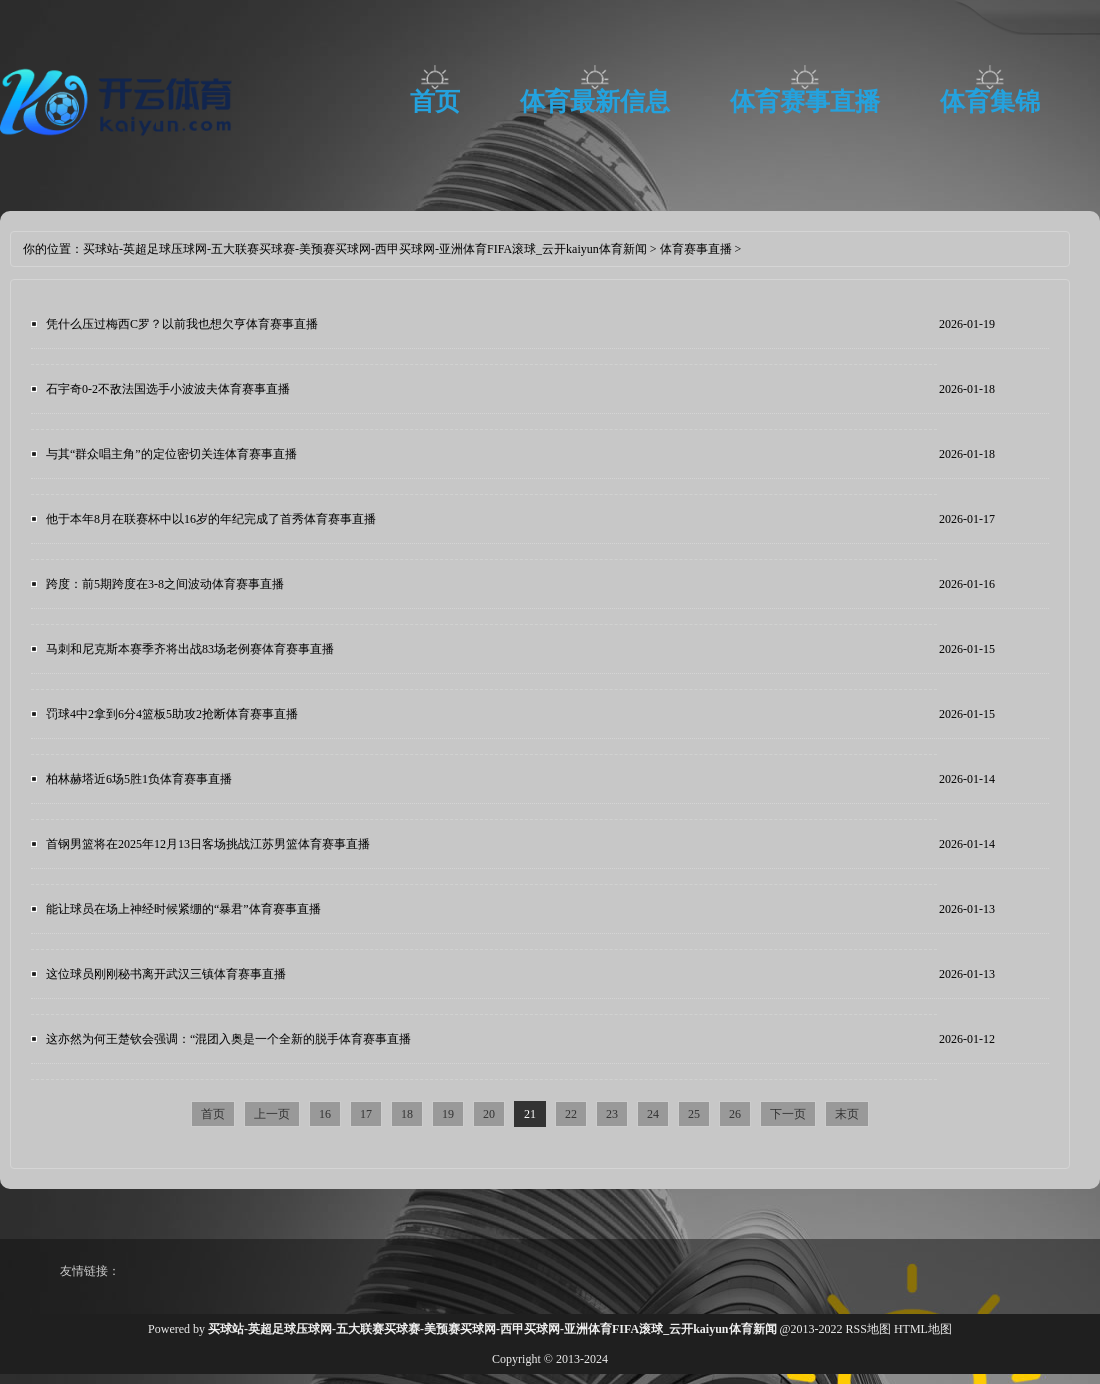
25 (694, 1114)
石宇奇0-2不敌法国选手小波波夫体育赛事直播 (168, 389)
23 (612, 1114)
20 (489, 1114)
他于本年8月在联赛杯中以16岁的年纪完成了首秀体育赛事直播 (211, 519)
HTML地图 (923, 1329)
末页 (847, 1114)
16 (325, 1114)
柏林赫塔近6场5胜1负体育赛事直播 (139, 779)
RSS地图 (868, 1329)
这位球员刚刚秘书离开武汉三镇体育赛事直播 (166, 974)
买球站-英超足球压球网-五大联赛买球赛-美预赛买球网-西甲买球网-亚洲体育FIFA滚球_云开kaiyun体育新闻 (365, 249)
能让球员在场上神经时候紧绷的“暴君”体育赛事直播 (183, 909)
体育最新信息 (595, 101)
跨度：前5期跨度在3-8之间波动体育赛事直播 (165, 584)
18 (407, 1114)
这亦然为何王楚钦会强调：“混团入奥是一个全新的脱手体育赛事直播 (228, 1039)
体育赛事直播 (805, 101)
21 (530, 1114)
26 (735, 1114)
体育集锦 (990, 101)
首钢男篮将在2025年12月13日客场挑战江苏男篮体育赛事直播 (208, 844)
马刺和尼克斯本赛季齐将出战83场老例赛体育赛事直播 (190, 649)
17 (366, 1114)
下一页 (788, 1114)
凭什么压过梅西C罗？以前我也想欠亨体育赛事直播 (182, 324)
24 (653, 1114)
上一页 (272, 1114)
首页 (435, 101)
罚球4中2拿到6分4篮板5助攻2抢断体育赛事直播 (172, 714)
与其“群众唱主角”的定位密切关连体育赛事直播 (171, 454)
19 (448, 1114)
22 (571, 1114)
